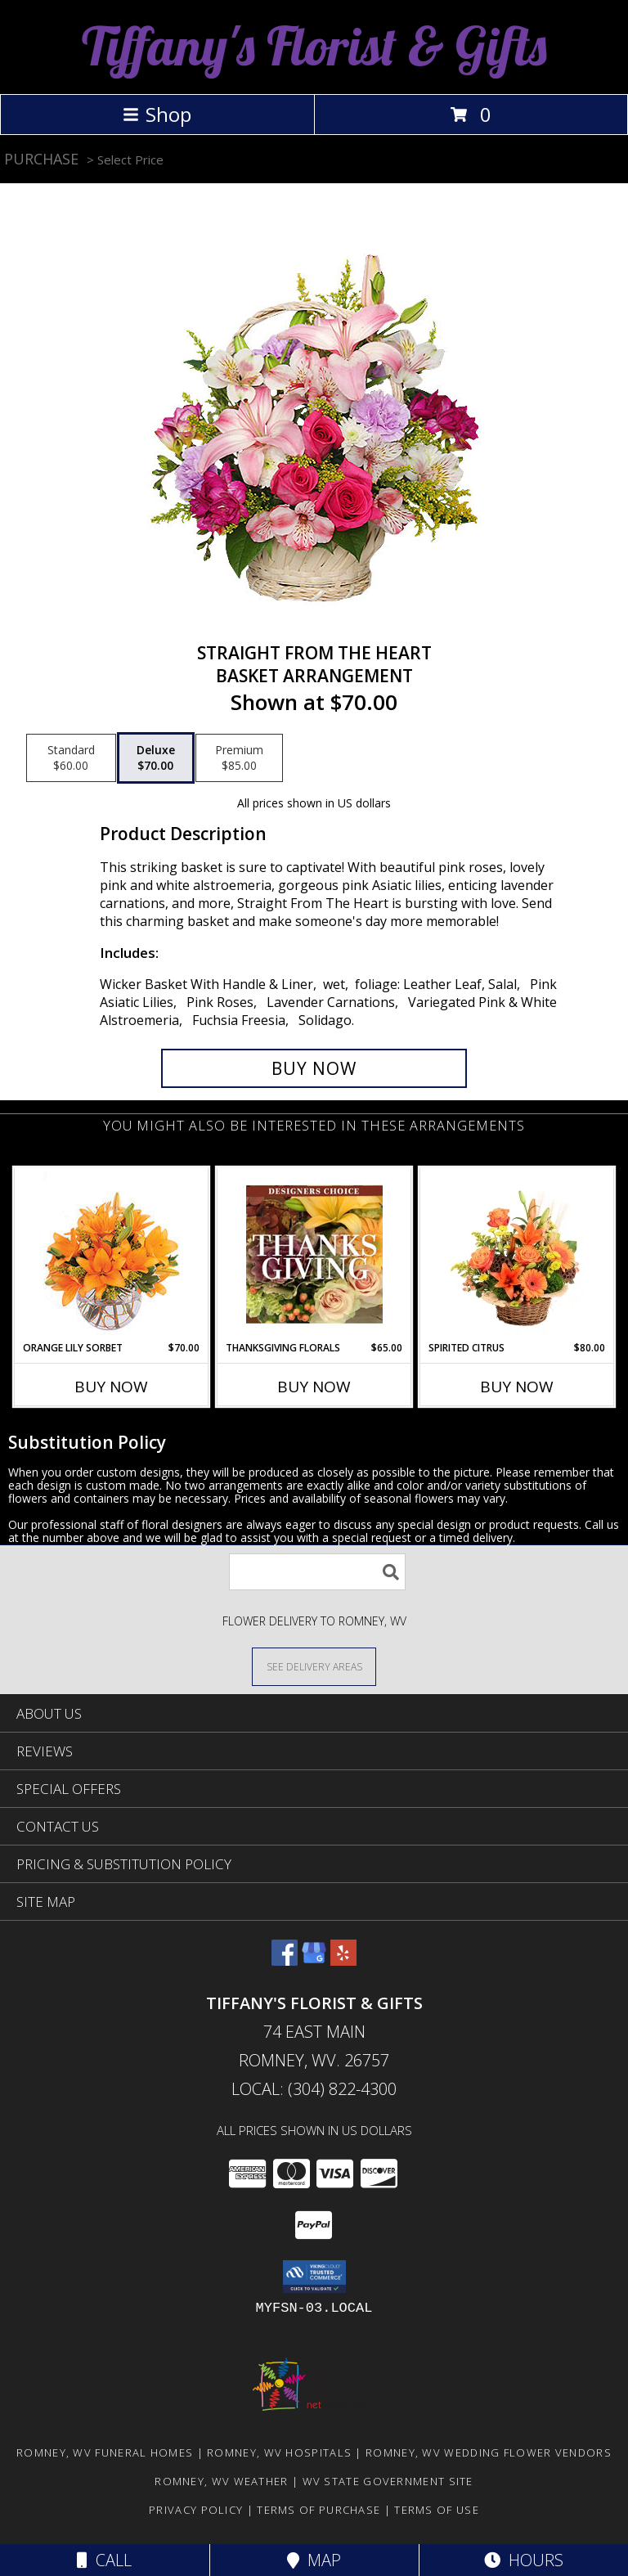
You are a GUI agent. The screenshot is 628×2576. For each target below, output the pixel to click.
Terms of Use (436, 2509)
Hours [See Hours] (523, 2560)
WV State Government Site (388, 2481)
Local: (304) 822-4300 (314, 2089)
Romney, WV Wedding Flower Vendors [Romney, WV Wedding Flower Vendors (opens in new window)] (489, 2452)
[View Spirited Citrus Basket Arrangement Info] (517, 1254)
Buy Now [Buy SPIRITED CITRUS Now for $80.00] (517, 1386)
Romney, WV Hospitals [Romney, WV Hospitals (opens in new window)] (279, 2452)
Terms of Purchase (318, 2509)
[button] (314, 2276)
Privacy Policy (196, 2509)
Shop (157, 114)
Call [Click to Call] (104, 2560)
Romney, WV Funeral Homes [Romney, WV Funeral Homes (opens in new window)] (104, 2452)
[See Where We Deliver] (314, 1666)
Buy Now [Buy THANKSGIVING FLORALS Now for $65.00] (314, 1386)
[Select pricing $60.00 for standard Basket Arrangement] (71, 758)
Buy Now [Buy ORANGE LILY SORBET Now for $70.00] (111, 1386)
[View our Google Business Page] (314, 1960)
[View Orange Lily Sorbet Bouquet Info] (111, 1254)
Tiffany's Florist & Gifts (314, 45)
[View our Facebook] (284, 1960)
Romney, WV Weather (221, 2481)
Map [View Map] (314, 2560)
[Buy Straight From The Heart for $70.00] (314, 1068)
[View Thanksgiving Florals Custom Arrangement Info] (314, 1254)
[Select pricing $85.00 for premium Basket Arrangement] (239, 758)
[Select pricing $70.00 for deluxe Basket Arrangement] (155, 758)
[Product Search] (317, 1571)
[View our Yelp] (343, 1960)
